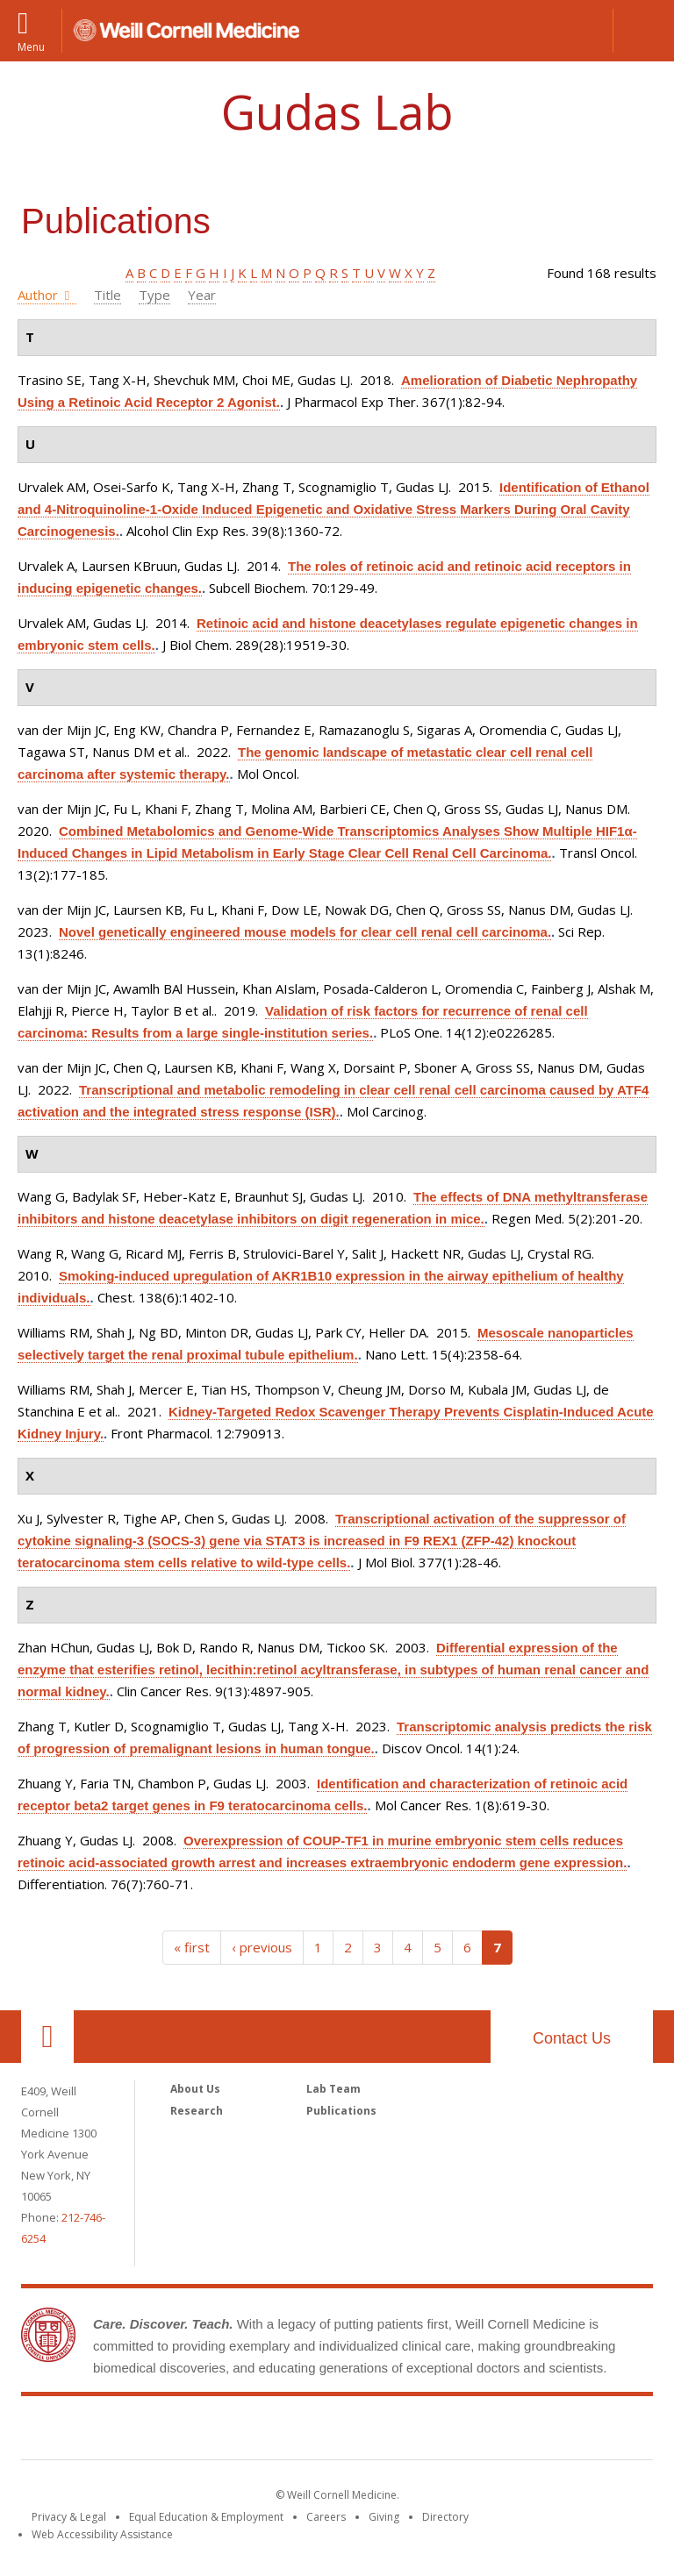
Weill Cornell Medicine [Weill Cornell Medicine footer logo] (337, 2431)
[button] (643, 31)
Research (196, 2110)
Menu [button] (31, 46)
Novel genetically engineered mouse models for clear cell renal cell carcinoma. (305, 931)
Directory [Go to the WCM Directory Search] (445, 2516)
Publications (341, 2110)
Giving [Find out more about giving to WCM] (384, 2516)
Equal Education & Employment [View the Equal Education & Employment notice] (206, 2516)
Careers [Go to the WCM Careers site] (326, 2516)
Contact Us (572, 2038)
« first (192, 1947)
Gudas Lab (337, 111)
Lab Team (333, 2088)
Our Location (47, 2036)
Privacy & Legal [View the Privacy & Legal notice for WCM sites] (69, 2516)
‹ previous (262, 1947)
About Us (195, 2088)
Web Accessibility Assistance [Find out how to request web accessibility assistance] (102, 2534)
